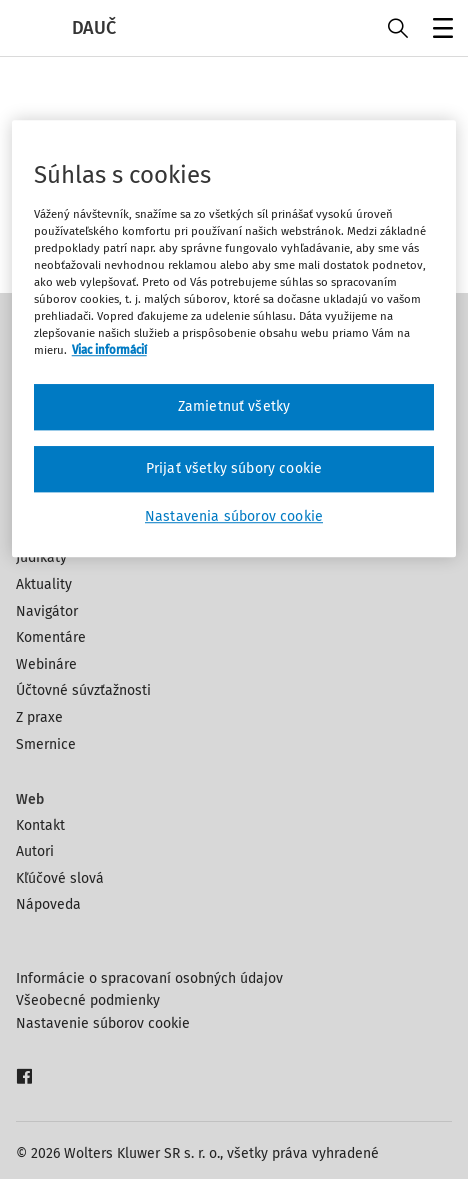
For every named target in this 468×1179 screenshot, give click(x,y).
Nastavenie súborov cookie (103, 1023)
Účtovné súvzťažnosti (83, 690)
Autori (35, 851)
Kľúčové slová (60, 878)
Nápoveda (48, 904)
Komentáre (51, 637)
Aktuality (44, 584)
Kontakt (40, 825)
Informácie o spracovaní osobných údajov (149, 978)
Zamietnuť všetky (234, 407)
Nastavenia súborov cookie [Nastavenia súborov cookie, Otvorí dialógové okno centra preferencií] (234, 516)
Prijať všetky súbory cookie (234, 468)
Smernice (46, 744)
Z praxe (39, 717)
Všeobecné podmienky (88, 1000)
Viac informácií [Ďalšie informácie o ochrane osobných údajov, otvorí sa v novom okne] (109, 351)
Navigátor (47, 611)
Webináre (46, 664)
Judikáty (41, 557)
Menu (439, 30)
